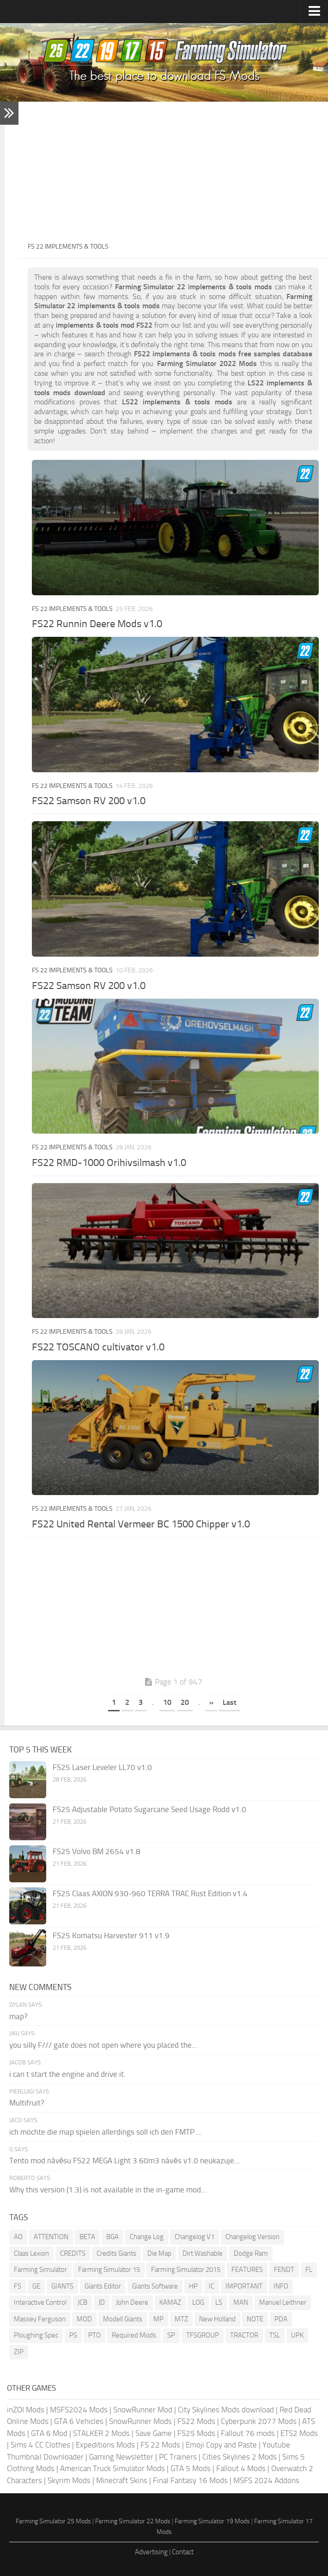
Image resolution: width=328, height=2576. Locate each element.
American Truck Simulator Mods (112, 2468)
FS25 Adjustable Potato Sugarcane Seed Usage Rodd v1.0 (149, 1809)
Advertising (151, 2552)
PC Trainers (178, 2456)
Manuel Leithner (282, 2302)
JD (101, 2302)
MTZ (181, 2319)
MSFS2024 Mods (79, 2409)
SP (171, 2335)
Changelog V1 (194, 2237)
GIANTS (62, 2286)
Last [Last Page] (230, 1702)
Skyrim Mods (69, 2480)
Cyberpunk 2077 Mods (259, 2421)
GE (36, 2286)
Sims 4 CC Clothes (40, 2444)
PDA (280, 2319)
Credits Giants (116, 2253)
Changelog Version (252, 2237)
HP (193, 2286)
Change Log (147, 2237)
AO (18, 2237)
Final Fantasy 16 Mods (190, 2480)
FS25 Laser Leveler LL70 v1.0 (102, 1767)
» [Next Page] (211, 1702)
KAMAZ (170, 2302)
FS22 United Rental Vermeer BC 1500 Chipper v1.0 (141, 1524)
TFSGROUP (202, 2335)
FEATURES (247, 2269)
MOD (84, 2319)
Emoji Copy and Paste (221, 2444)
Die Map (159, 2253)
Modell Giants (122, 2319)
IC (211, 2286)
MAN (240, 2302)
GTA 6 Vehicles (78, 2421)
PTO (94, 2335)
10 (167, 1702)
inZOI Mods (25, 2409)
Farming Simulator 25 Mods (53, 2521)
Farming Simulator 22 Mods (132, 2521)
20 (185, 1702)
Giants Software (155, 2286)
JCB (82, 2302)
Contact (183, 2552)
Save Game (153, 2433)
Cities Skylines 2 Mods (239, 2456)
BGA (112, 2237)
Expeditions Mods (105, 2444)
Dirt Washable (202, 2253)
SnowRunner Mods (140, 2421)
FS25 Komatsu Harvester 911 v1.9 (111, 1935)
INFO (280, 2286)
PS (73, 2335)
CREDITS (72, 2253)
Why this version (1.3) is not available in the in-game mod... (108, 2189)
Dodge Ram (251, 2253)
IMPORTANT (243, 2286)
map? (18, 2016)
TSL (274, 2335)
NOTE (255, 2319)
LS (218, 2302)
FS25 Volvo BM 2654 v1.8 (96, 1851)
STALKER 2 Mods (101, 2433)
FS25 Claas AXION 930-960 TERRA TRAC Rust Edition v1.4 (150, 1893)
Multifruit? (26, 2102)
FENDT (284, 2269)
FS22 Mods (196, 2421)
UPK (297, 2335)
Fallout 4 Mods (241, 2468)
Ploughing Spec (36, 2335)
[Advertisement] (173, 171)
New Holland (217, 2319)
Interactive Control (40, 2302)
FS (17, 2286)
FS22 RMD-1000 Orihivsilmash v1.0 (109, 1163)
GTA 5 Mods (190, 2468)
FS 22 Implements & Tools (72, 609)
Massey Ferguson (40, 2319)
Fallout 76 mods (248, 2433)
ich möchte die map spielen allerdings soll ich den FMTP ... (105, 2131)
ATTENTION (51, 2237)
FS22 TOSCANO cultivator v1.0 (98, 1347)
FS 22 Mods (160, 2444)
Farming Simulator (40, 2269)
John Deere (132, 2302)
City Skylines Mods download (226, 2409)
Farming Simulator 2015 (185, 2269)
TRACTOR (244, 2335)
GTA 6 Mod (49, 2433)
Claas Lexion (31, 2253)
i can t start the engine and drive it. (67, 2074)
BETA (87, 2237)
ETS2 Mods (299, 2433)
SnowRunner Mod (142, 2409)
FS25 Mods (196, 2433)
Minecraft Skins (121, 2480)
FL (308, 2269)
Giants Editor (103, 2286)
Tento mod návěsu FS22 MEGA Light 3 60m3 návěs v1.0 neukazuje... (124, 2160)
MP (158, 2319)
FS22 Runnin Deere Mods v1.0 (97, 624)
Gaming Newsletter (121, 2456)
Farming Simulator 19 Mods (212, 2521)
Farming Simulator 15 (109, 2269)
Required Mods (134, 2335)
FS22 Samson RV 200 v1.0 (89, 801)
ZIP (19, 2352)
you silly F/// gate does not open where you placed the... (103, 2045)
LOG (198, 2302)
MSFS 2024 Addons (266, 2480)
